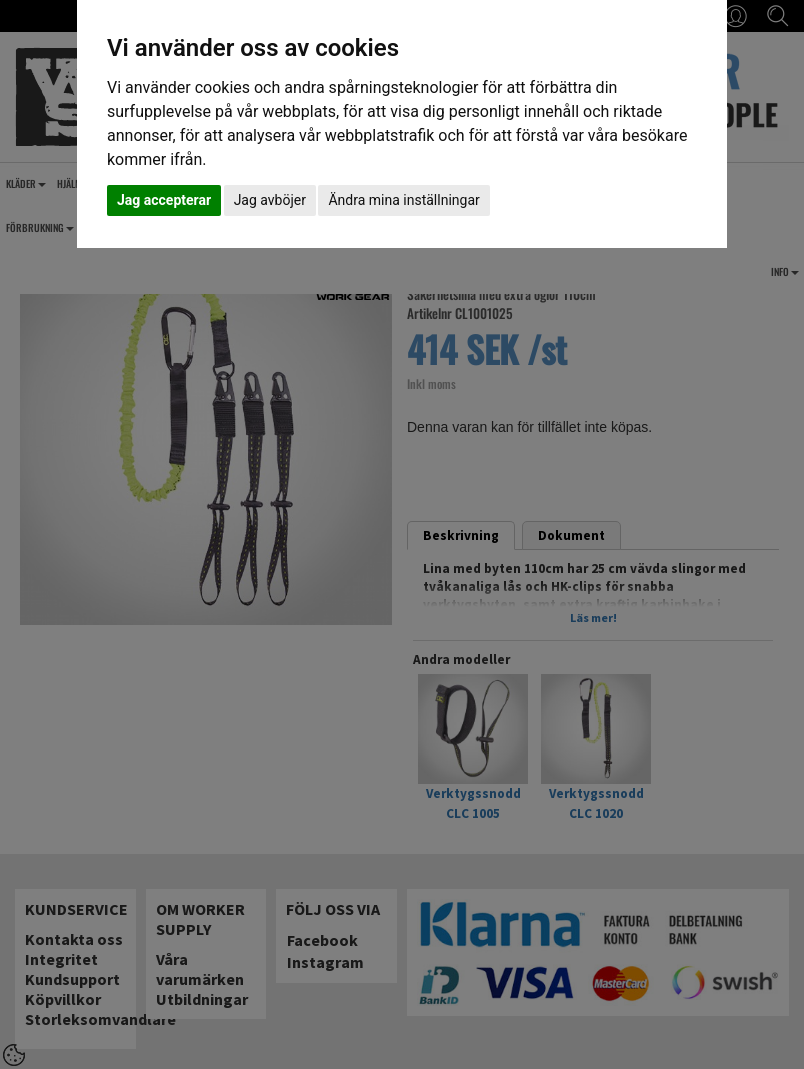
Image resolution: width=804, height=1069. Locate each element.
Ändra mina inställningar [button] (403, 200)
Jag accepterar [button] (164, 200)
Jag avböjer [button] (270, 200)
